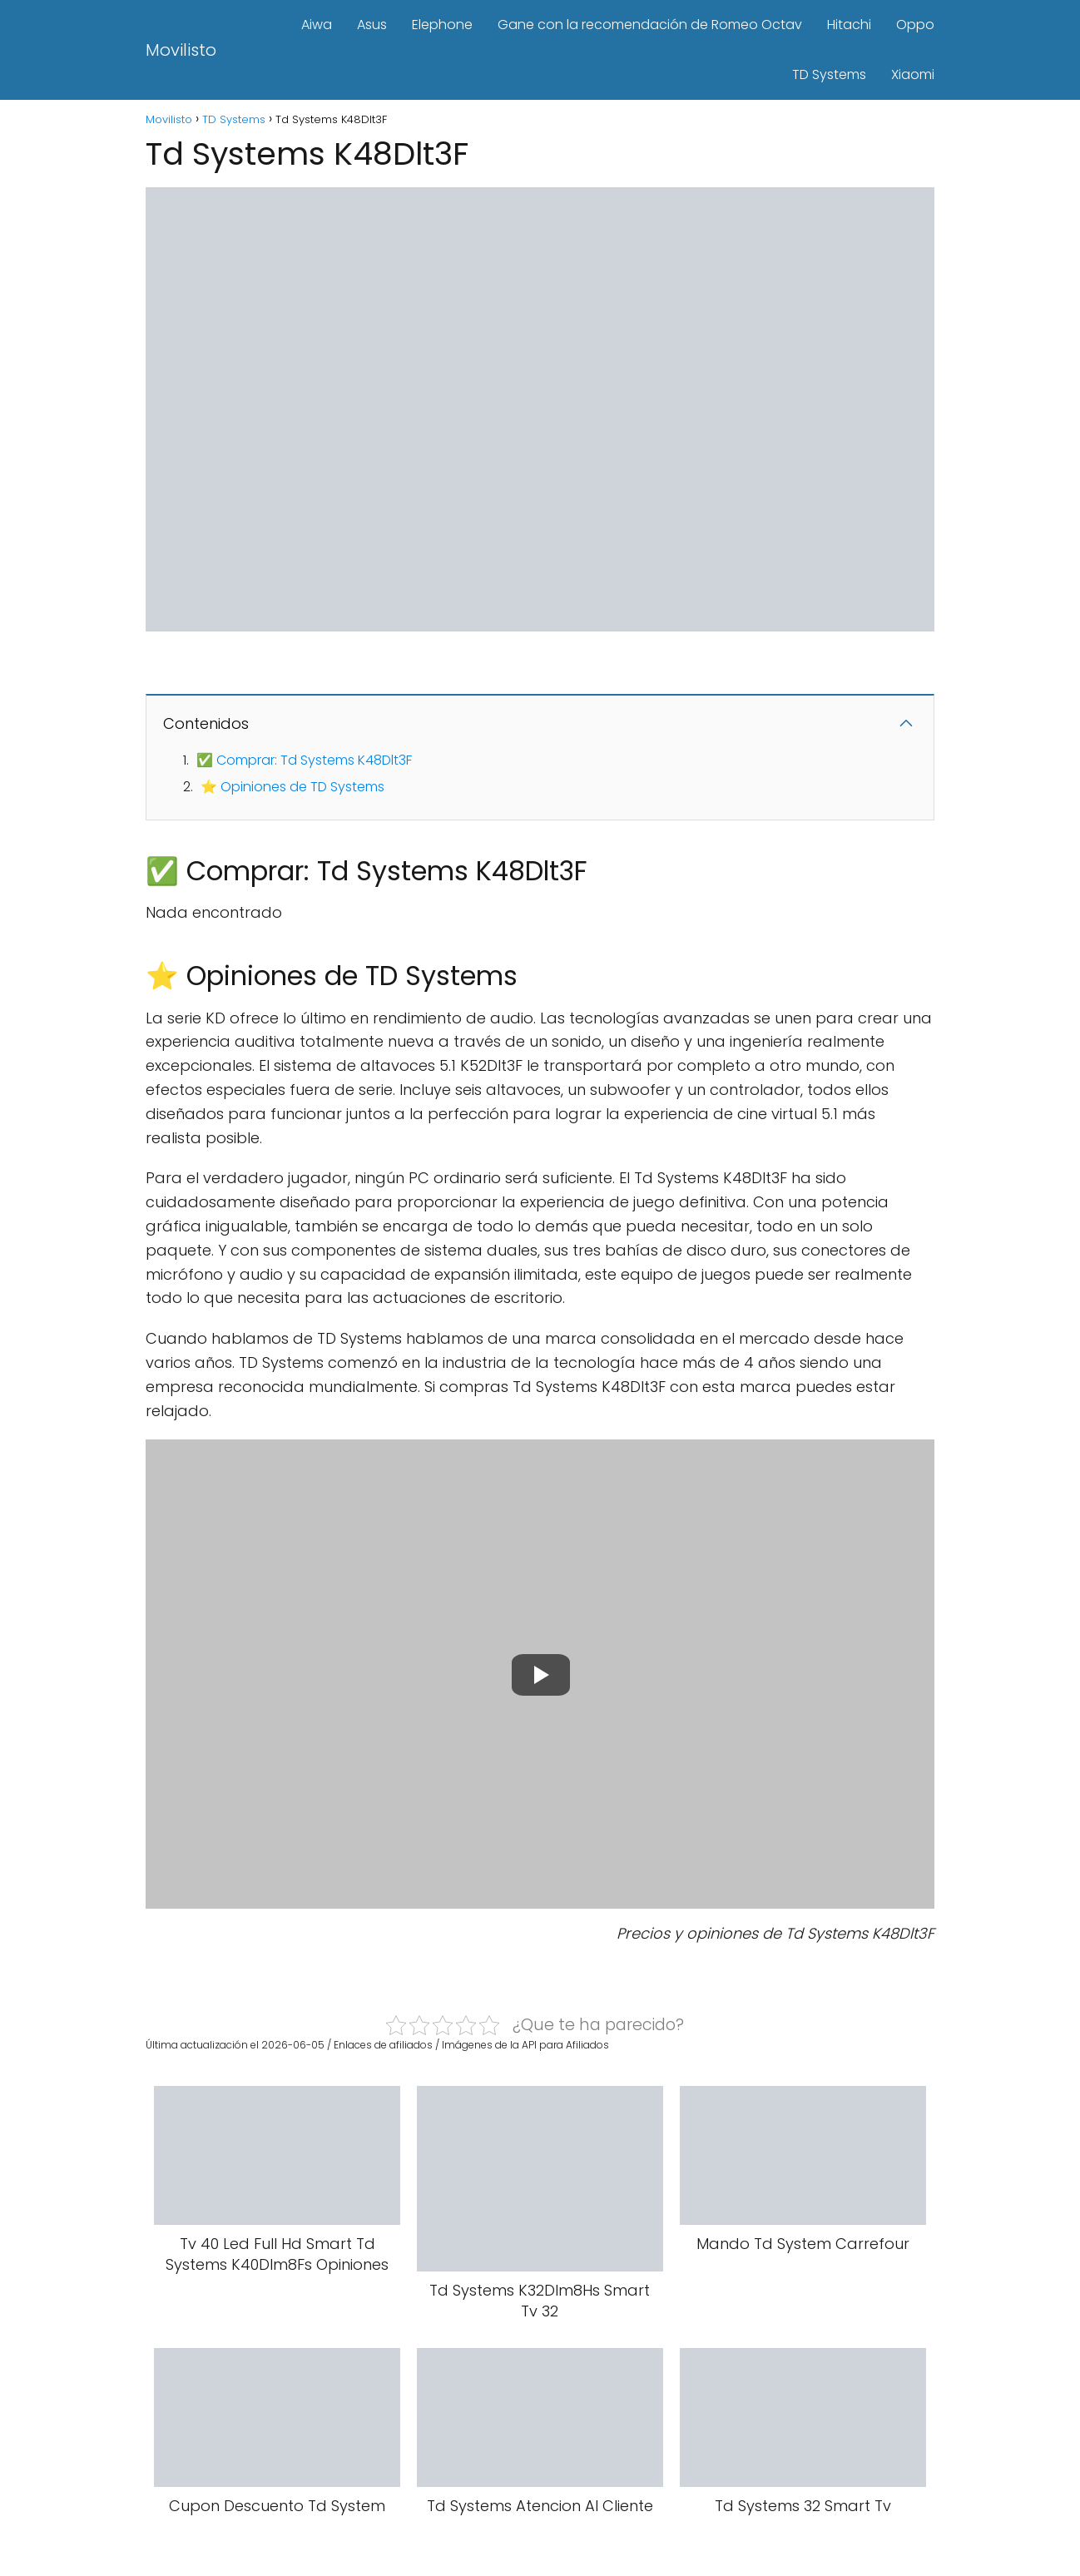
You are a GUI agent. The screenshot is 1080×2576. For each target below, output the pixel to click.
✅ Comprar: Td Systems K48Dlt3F (304, 760)
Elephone (442, 24)
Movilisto (181, 50)
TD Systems (829, 74)
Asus (372, 24)
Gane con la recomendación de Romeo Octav (650, 24)
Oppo (915, 24)
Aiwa (316, 24)
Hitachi (849, 24)
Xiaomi (912, 74)
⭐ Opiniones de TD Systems (292, 786)
